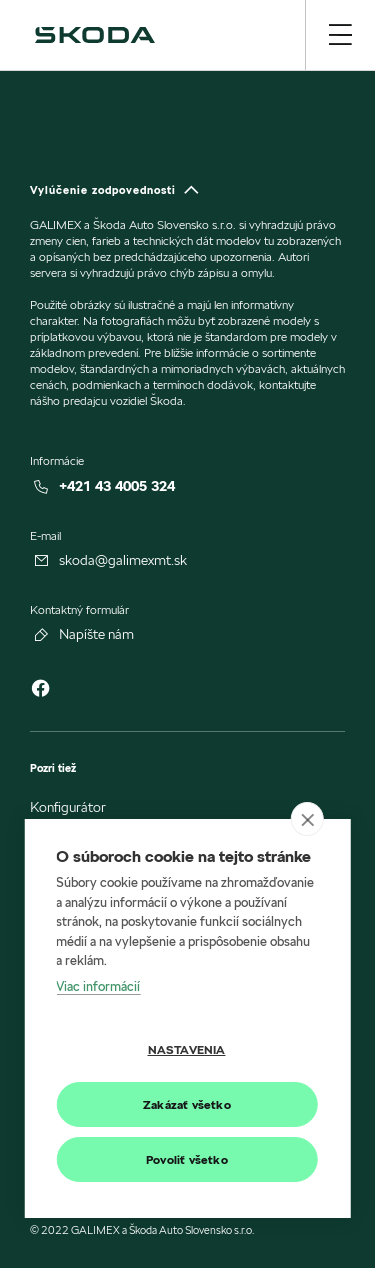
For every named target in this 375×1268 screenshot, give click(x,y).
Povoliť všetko (187, 1159)
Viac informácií (98, 986)
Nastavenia (187, 1049)
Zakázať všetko (187, 1104)
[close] (307, 819)
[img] (95, 35)
